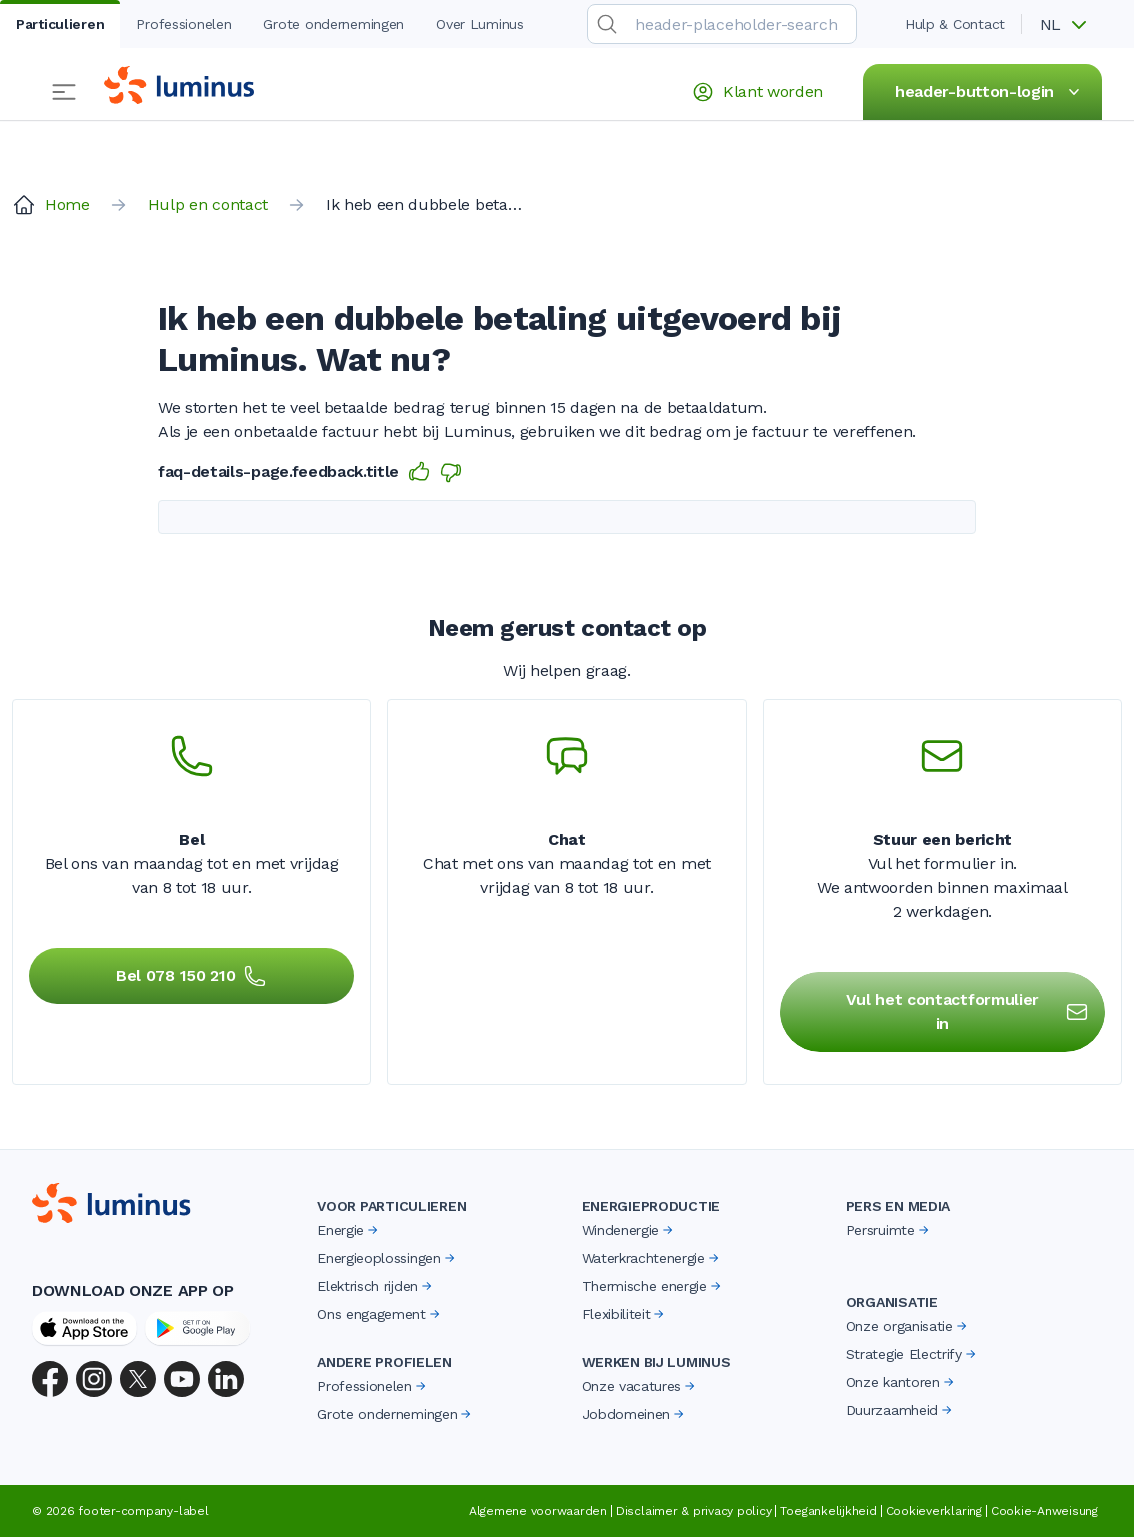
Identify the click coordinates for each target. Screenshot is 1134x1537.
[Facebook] (50, 1379)
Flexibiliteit (625, 1314)
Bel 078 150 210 (191, 976)
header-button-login (990, 92)
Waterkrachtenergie (652, 1258)
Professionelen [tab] (183, 24)
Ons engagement (380, 1314)
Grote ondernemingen (395, 1414)
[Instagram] (94, 1379)
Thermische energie (653, 1286)
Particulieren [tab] (60, 24)
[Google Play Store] (197, 1328)
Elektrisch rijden (376, 1286)
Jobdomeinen (634, 1414)
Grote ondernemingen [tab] (333, 24)
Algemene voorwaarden (538, 1511)
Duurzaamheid (900, 1410)
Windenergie (629, 1230)
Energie (349, 1230)
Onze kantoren (901, 1382)
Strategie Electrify (912, 1354)
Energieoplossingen (387, 1258)
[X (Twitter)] (138, 1379)
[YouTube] (182, 1379)
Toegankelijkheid (828, 1511)
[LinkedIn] (226, 1379)
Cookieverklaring (934, 1511)
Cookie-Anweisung (1044, 1511)
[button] (1070, 25)
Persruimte (889, 1230)
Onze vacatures (640, 1386)
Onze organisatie (908, 1326)
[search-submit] (607, 24)
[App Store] (84, 1328)
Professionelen (373, 1386)
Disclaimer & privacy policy (694, 1511)
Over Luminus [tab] (480, 24)
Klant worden (757, 92)
